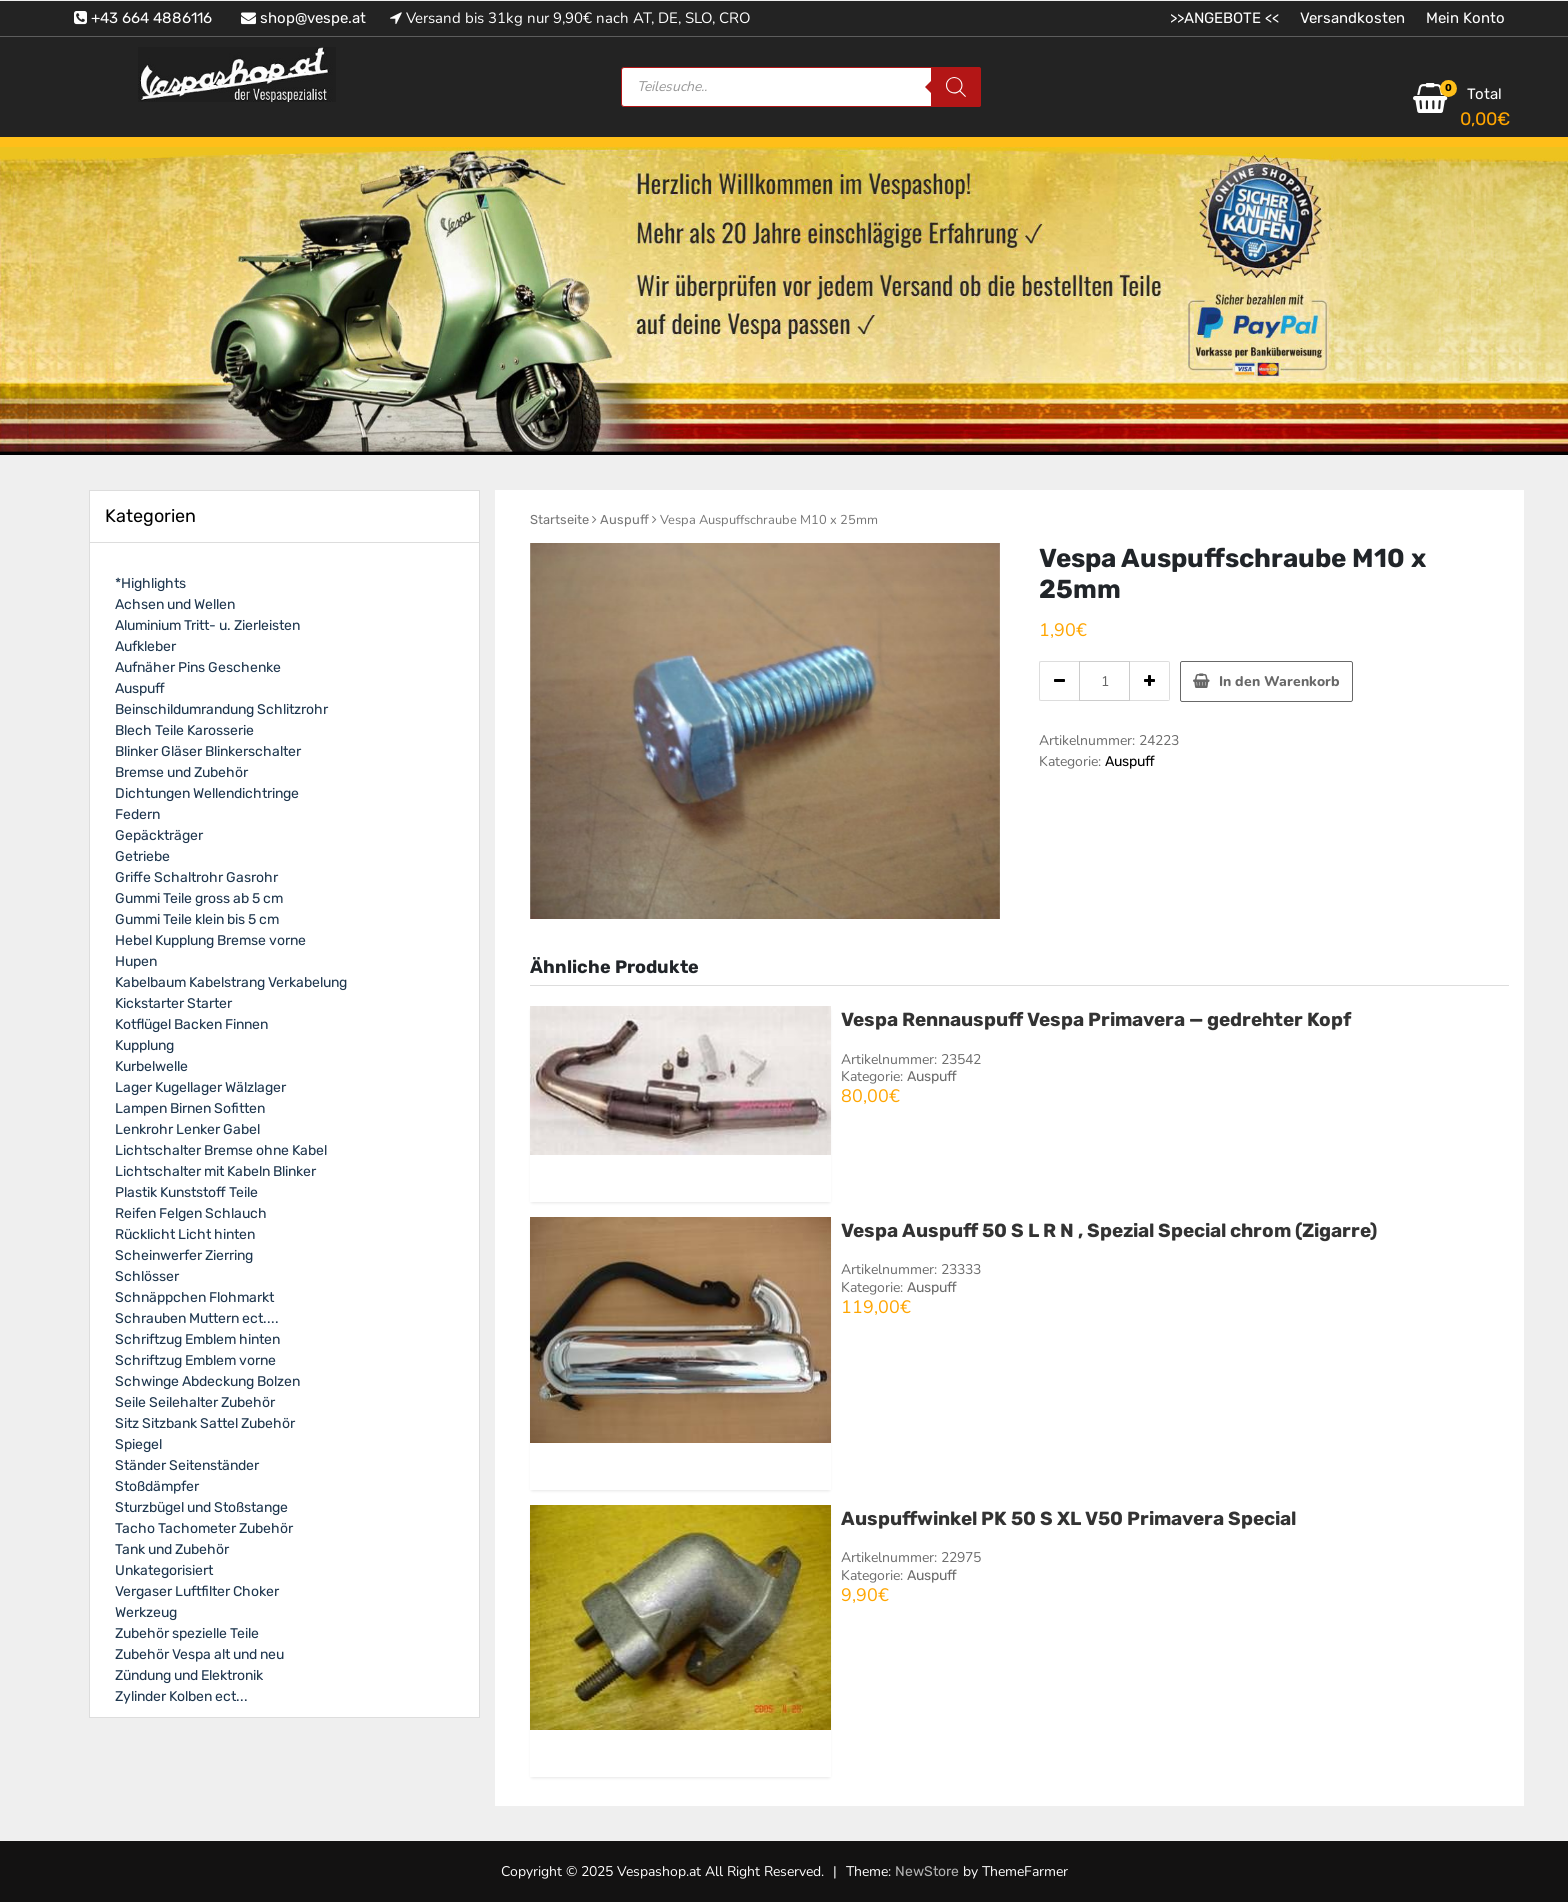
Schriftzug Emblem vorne (195, 1360)
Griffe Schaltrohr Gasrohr (196, 877)
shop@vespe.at (303, 18)
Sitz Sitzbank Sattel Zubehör (205, 1423)
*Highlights (150, 583)
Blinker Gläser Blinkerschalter (208, 751)
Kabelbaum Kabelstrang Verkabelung (231, 982)
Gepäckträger (159, 835)
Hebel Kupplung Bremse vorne (210, 940)
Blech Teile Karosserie (184, 730)
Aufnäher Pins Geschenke (198, 667)
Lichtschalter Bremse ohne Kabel (221, 1150)
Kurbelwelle (151, 1066)
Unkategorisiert (164, 1570)
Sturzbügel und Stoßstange (201, 1507)
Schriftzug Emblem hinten (197, 1339)
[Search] (956, 87)
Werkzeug (146, 1612)
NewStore (927, 1871)
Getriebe (142, 856)
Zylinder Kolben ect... (181, 1696)
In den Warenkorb (1279, 681)
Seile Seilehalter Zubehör (195, 1402)
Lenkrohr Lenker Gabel (187, 1129)
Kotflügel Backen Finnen (191, 1024)
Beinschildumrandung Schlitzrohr (221, 709)
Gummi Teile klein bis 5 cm (197, 919)
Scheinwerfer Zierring (184, 1255)
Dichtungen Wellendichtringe (207, 793)
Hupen (136, 961)
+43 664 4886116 (143, 18)
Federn (137, 814)
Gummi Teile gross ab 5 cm (199, 898)
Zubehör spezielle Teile (187, 1633)
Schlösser (147, 1276)
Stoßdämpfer (157, 1486)
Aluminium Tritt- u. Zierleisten (207, 625)
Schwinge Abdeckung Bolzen (207, 1381)
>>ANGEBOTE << (1224, 18)
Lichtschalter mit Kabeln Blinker (215, 1171)
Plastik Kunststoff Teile (186, 1192)
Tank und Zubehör (172, 1549)
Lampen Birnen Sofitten (190, 1108)
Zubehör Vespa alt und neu (199, 1654)
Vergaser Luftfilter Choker (197, 1591)
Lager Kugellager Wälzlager (200, 1087)
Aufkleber (145, 646)
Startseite (559, 519)
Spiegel (138, 1444)
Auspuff (624, 519)
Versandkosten (1352, 18)
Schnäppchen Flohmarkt (194, 1297)
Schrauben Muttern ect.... (197, 1318)
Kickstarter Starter (173, 1003)
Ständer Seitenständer (187, 1465)
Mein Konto (1465, 18)
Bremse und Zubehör (181, 772)
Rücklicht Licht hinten (185, 1234)
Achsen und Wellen (175, 604)
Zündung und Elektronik (189, 1675)
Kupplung (144, 1045)
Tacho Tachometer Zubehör (204, 1528)
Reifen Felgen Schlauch (191, 1213)
